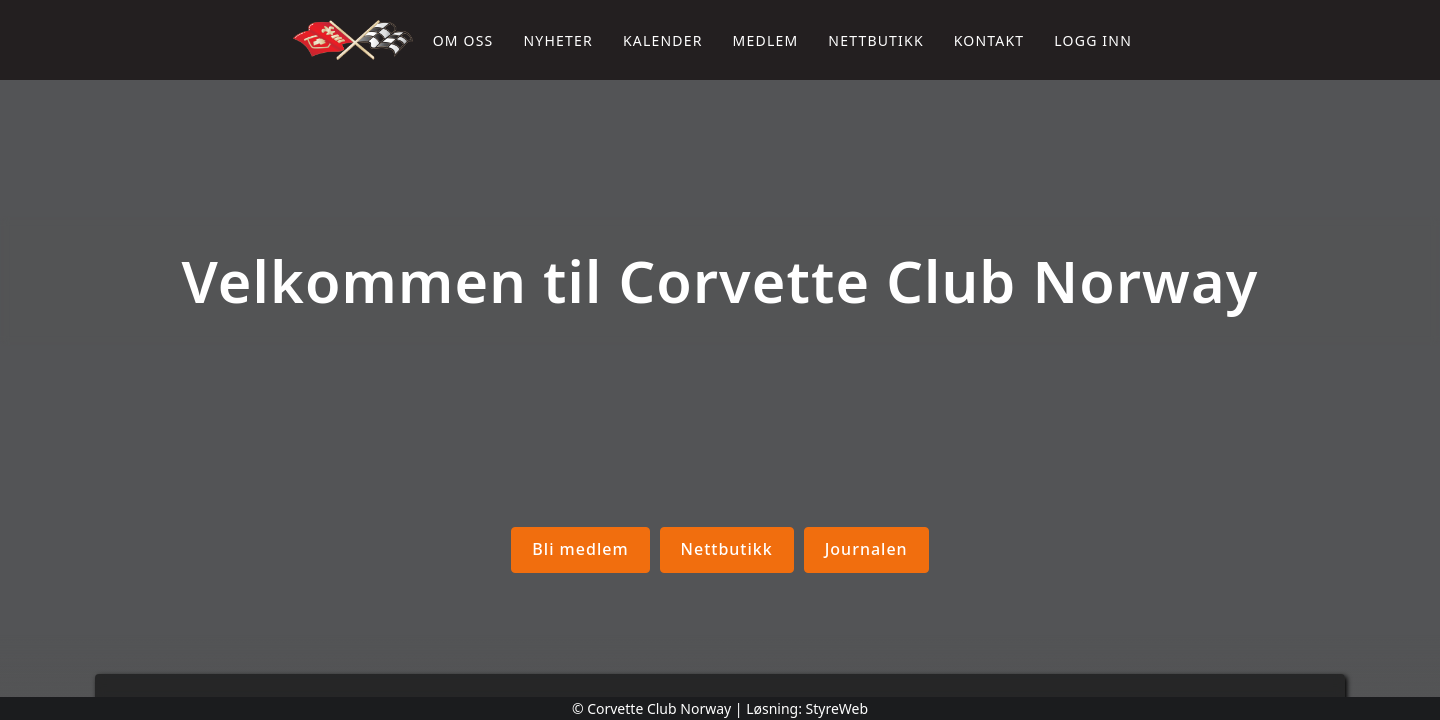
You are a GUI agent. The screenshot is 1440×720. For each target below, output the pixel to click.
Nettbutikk (875, 40)
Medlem (766, 40)
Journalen (865, 549)
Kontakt (989, 40)
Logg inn (1093, 40)
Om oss (463, 40)
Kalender (663, 40)
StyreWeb (837, 708)
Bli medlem (580, 549)
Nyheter (557, 40)
